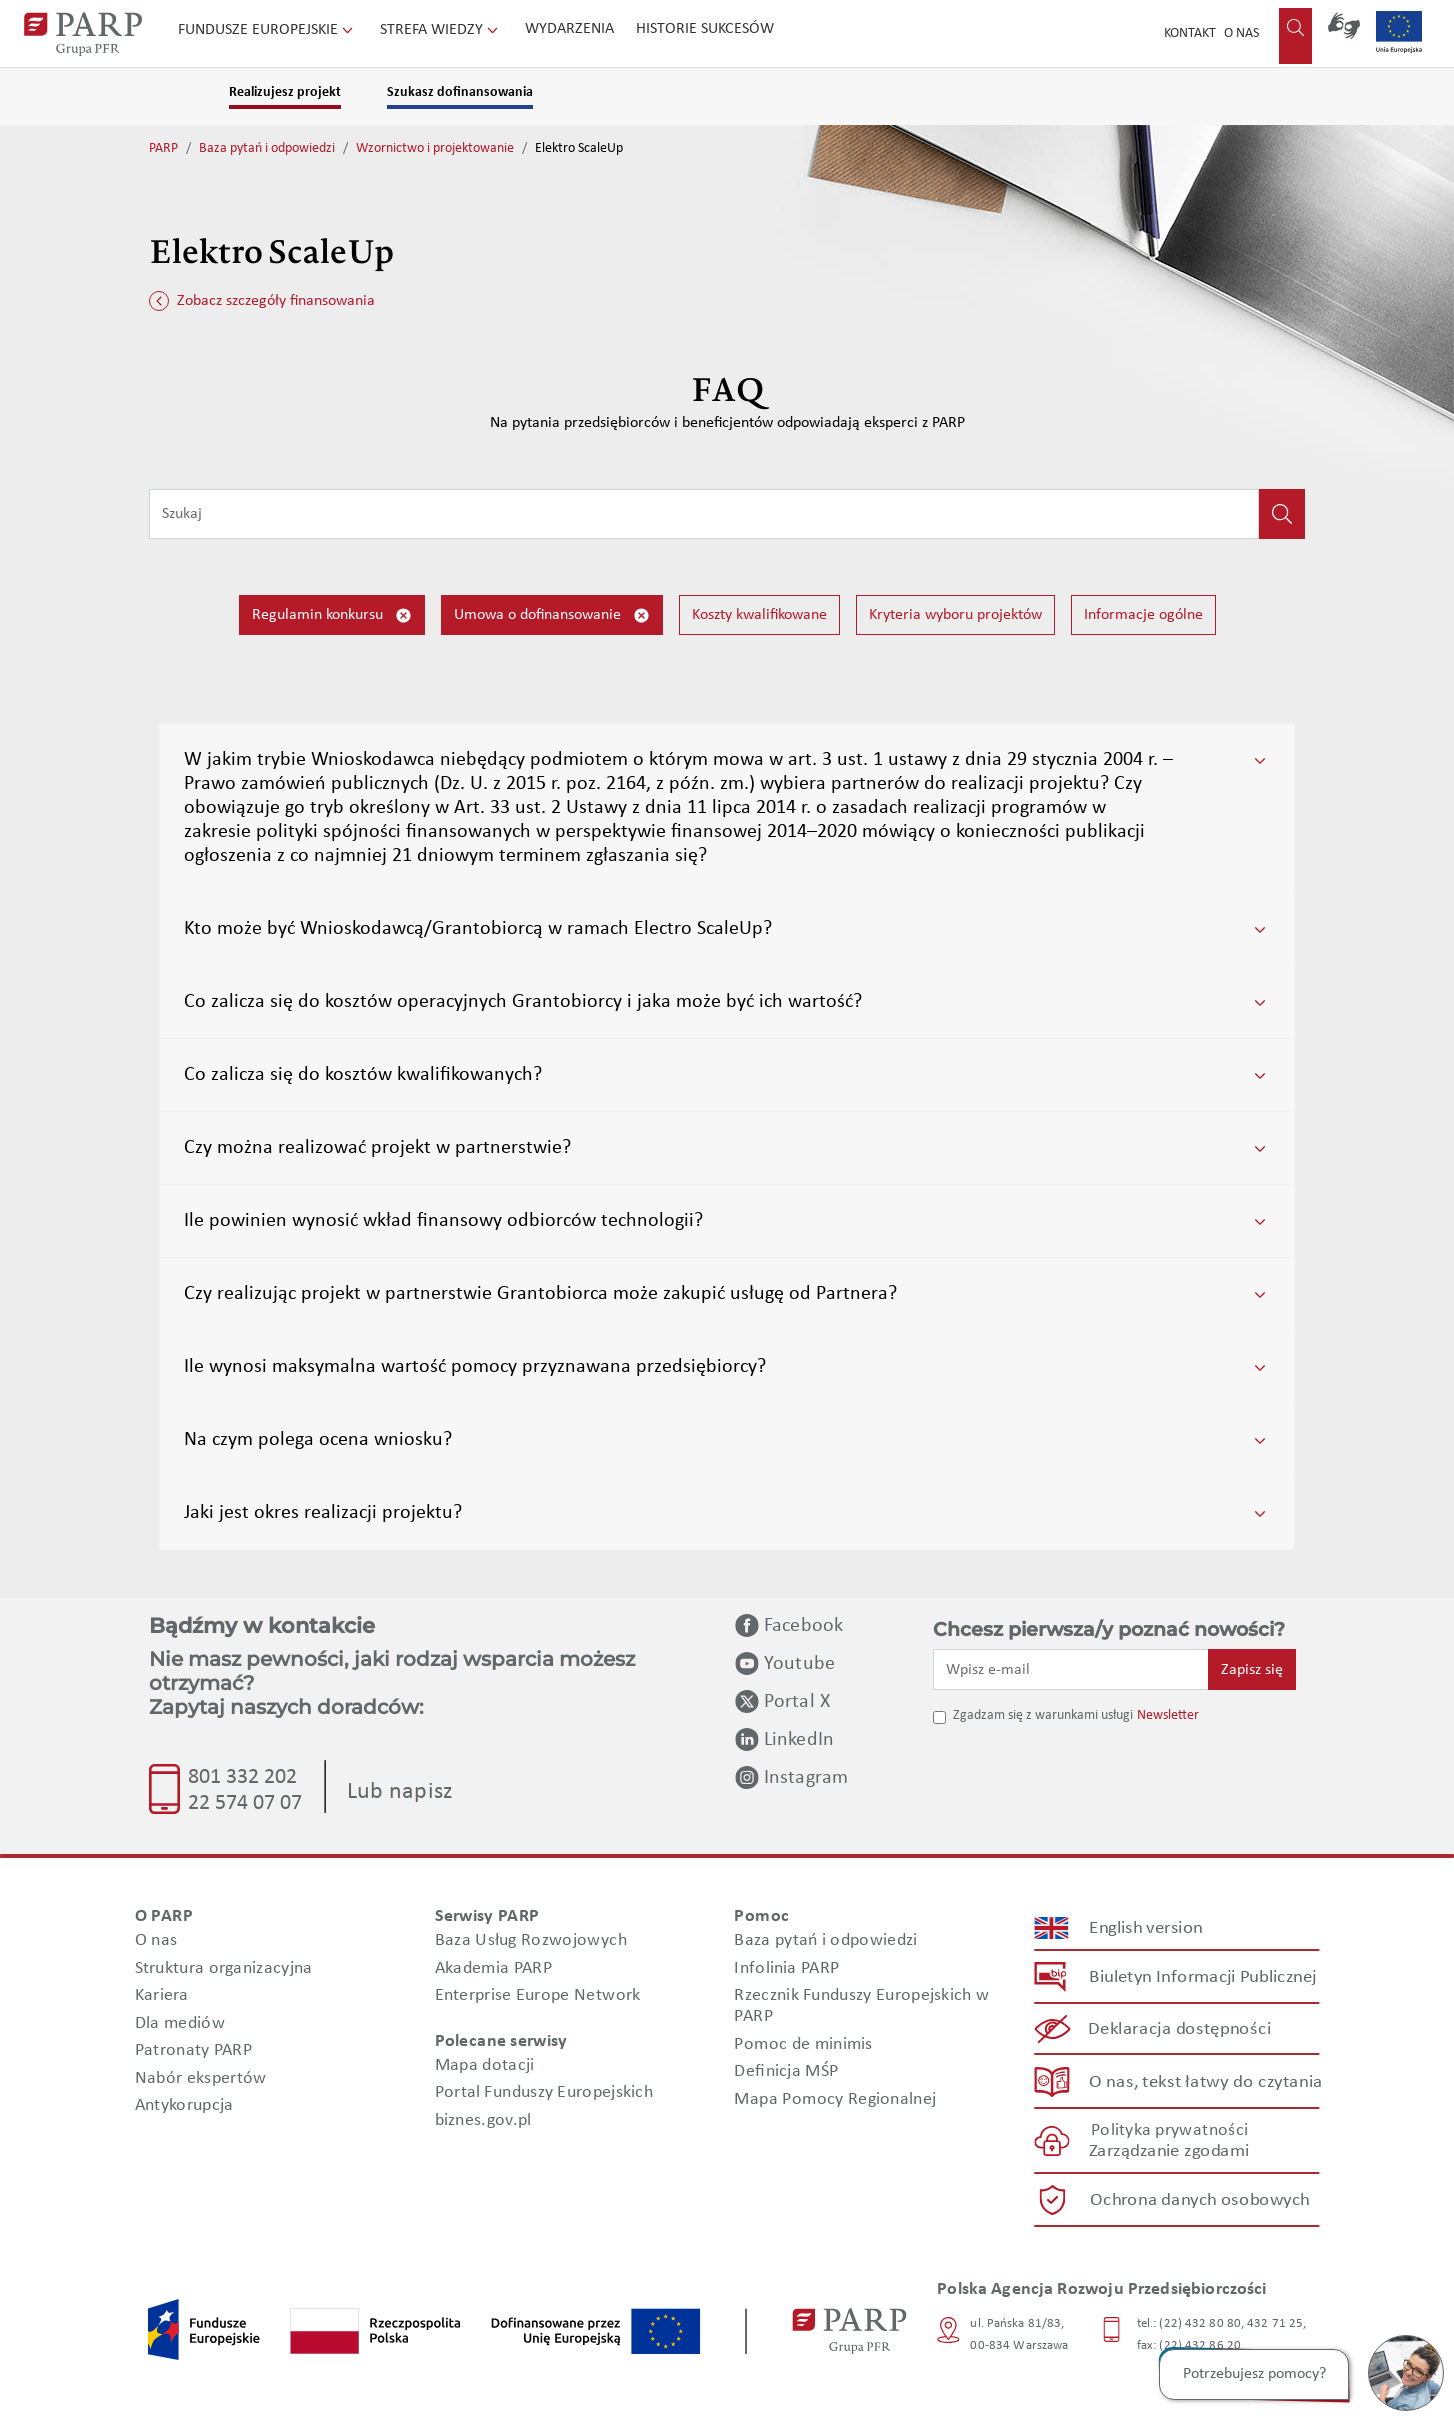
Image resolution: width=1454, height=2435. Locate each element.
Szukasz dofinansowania (460, 92)
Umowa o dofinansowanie (552, 615)
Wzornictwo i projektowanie (435, 148)
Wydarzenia (569, 29)
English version (1147, 1928)
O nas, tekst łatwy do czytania (1206, 2081)
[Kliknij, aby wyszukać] (1282, 514)
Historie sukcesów (705, 29)
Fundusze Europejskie (267, 30)
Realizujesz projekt (285, 92)
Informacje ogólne (1143, 615)
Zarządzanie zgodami (1169, 2151)
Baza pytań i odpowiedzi (267, 148)
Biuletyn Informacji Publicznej (1202, 1977)
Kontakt (1190, 33)
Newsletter (1168, 1715)
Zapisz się (1252, 1670)
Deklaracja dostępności (1180, 2029)
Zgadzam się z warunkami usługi (1043, 1715)
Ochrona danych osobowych (1200, 2200)
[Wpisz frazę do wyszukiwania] (704, 514)
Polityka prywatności (1169, 2130)
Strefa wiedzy (441, 30)
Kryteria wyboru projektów (955, 615)
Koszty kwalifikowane (759, 615)
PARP (163, 148)
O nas (1241, 33)
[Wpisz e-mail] (1071, 1669)
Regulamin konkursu (332, 615)
